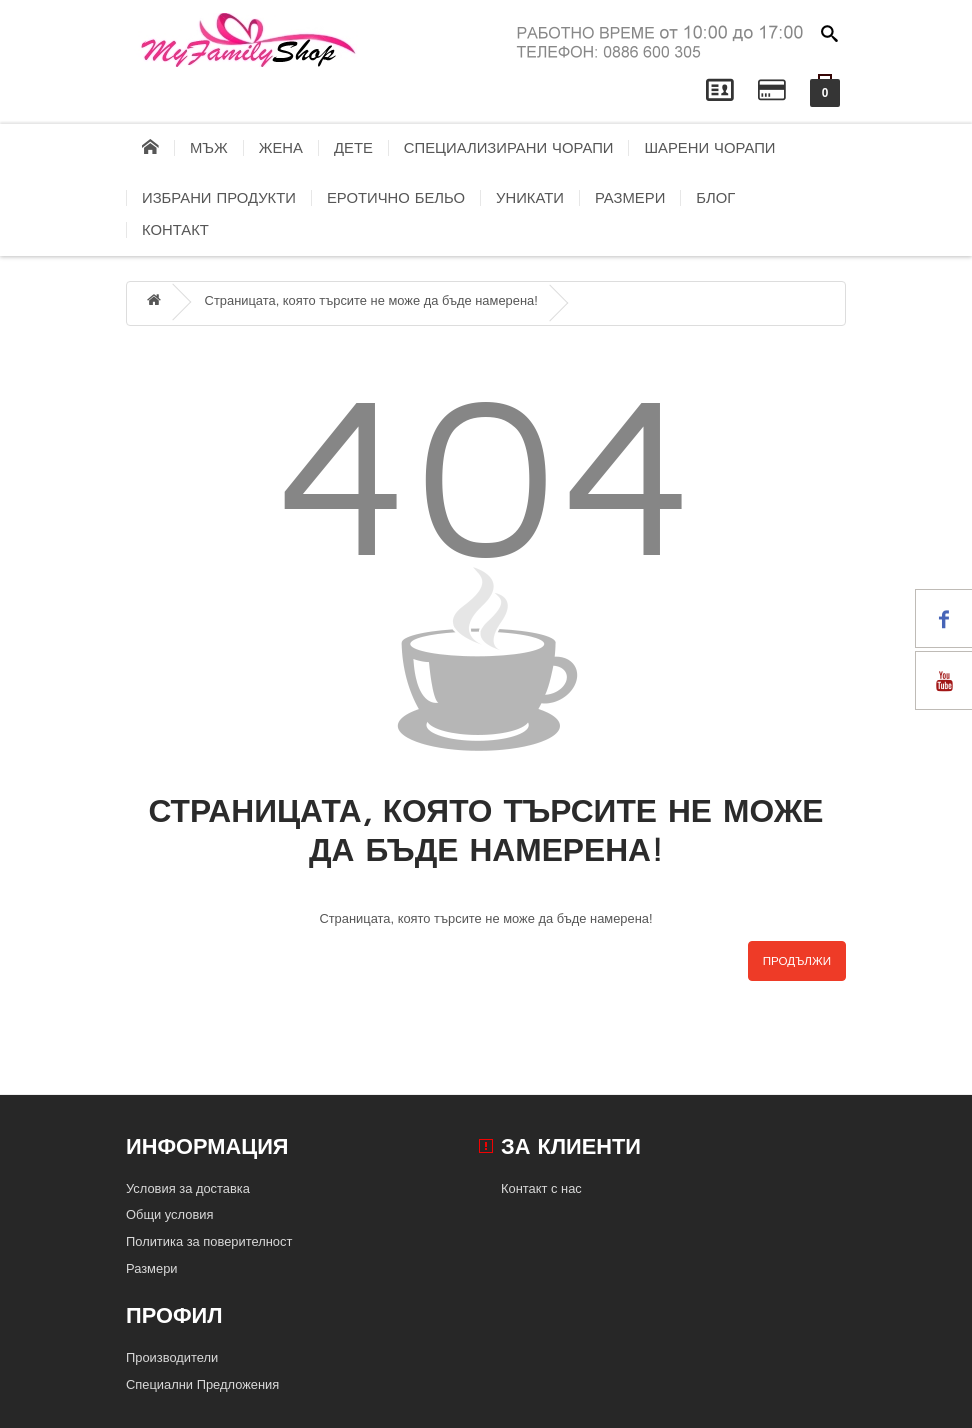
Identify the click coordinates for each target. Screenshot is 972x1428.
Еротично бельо (396, 198)
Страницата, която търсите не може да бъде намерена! (371, 300)
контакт (175, 230)
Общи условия (169, 1214)
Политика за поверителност (209, 1241)
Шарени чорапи (709, 148)
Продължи (797, 961)
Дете (353, 148)
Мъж (209, 148)
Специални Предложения (202, 1384)
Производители (172, 1357)
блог (715, 198)
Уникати (530, 198)
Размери (630, 198)
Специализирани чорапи (509, 148)
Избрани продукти (219, 198)
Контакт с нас (541, 1188)
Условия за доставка (188, 1188)
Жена (281, 148)
